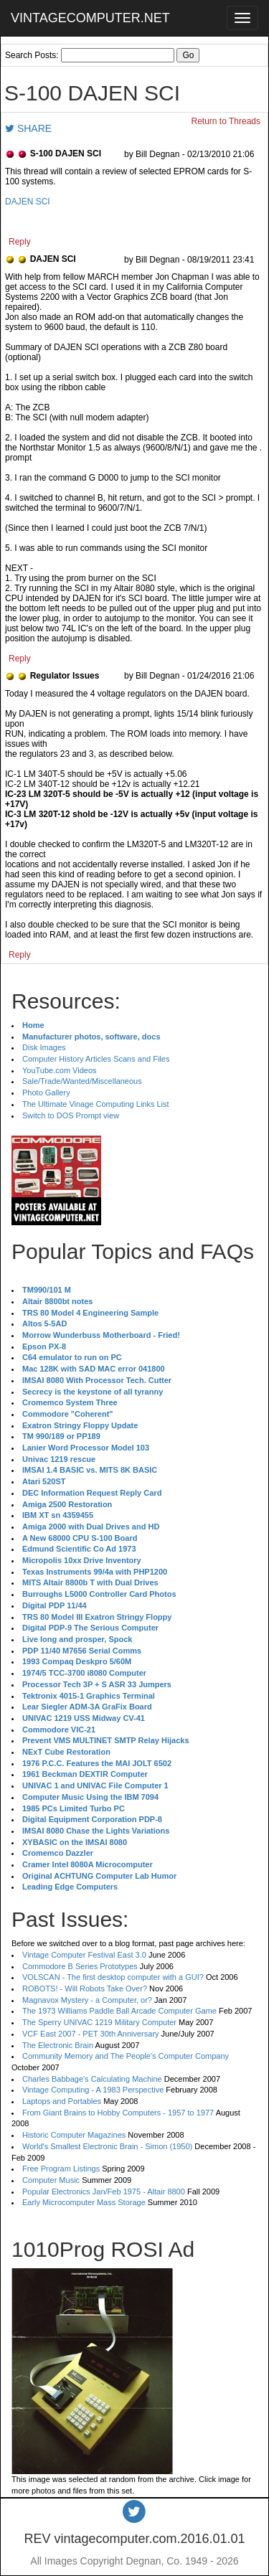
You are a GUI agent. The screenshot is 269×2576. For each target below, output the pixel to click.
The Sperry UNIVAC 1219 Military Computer (99, 2022)
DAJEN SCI (27, 202)
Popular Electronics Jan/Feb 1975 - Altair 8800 (103, 2191)
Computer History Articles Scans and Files (95, 1059)
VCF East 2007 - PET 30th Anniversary (90, 2033)
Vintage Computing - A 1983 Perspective (93, 2089)
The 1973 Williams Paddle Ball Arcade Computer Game (119, 2010)
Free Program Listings (61, 2168)
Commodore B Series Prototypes (80, 1966)
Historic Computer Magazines (74, 2135)
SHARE (28, 128)
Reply (20, 242)
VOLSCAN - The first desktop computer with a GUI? (113, 1977)
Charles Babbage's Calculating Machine (92, 2079)
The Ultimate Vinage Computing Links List (95, 1104)
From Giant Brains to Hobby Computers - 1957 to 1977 (118, 2112)
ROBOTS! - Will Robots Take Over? (84, 1988)
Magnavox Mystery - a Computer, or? (87, 2000)
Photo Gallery (46, 1092)
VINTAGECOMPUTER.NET (90, 18)
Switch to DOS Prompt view (70, 1115)
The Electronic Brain (57, 2045)
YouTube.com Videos (59, 1070)
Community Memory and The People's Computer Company (125, 2056)
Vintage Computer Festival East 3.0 (84, 1954)
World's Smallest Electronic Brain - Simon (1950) (107, 2146)
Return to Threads (226, 121)
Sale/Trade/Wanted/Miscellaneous (82, 1081)
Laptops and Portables (61, 2101)
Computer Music (51, 2180)
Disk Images (44, 1047)
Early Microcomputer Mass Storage (84, 2202)
